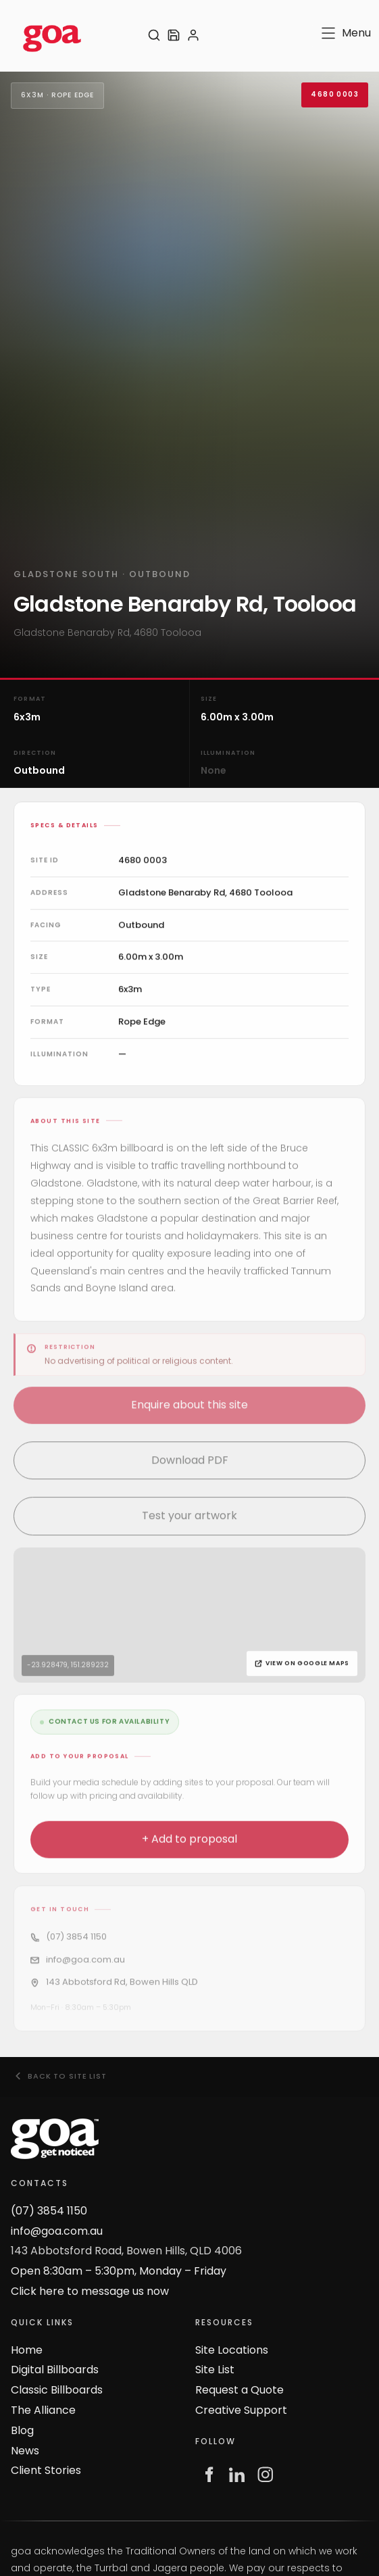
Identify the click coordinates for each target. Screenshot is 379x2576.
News (25, 2450)
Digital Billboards (55, 2369)
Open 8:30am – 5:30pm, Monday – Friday (118, 2271)
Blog (22, 2430)
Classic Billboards (57, 2390)
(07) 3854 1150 (49, 2211)
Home (27, 2350)
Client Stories (46, 2470)
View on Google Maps (302, 1666)
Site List (214, 2369)
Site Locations (231, 2350)
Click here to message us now (90, 2291)
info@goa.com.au (57, 2231)
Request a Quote (239, 2390)
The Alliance (43, 2410)
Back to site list (60, 2076)
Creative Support (241, 2410)
